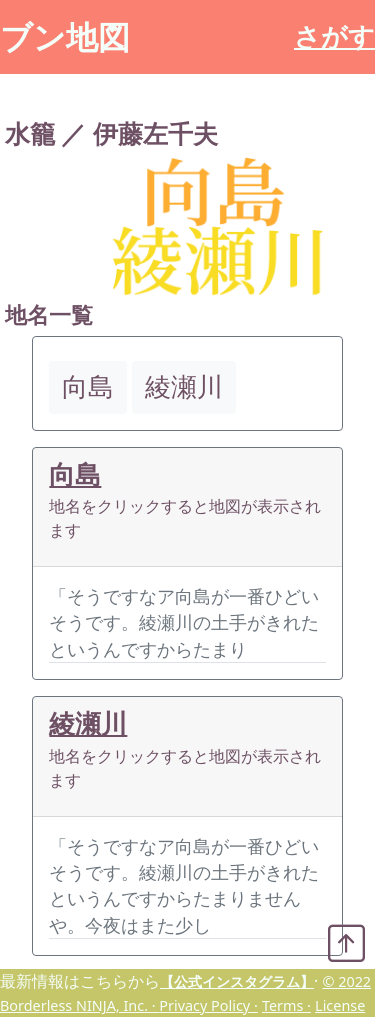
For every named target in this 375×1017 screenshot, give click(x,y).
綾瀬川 (88, 723)
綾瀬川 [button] (184, 386)
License (340, 1005)
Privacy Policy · (208, 1005)
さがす (334, 36)
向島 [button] (88, 386)
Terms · (286, 1005)
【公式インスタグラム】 (237, 981)
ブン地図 (65, 36)
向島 (75, 474)
